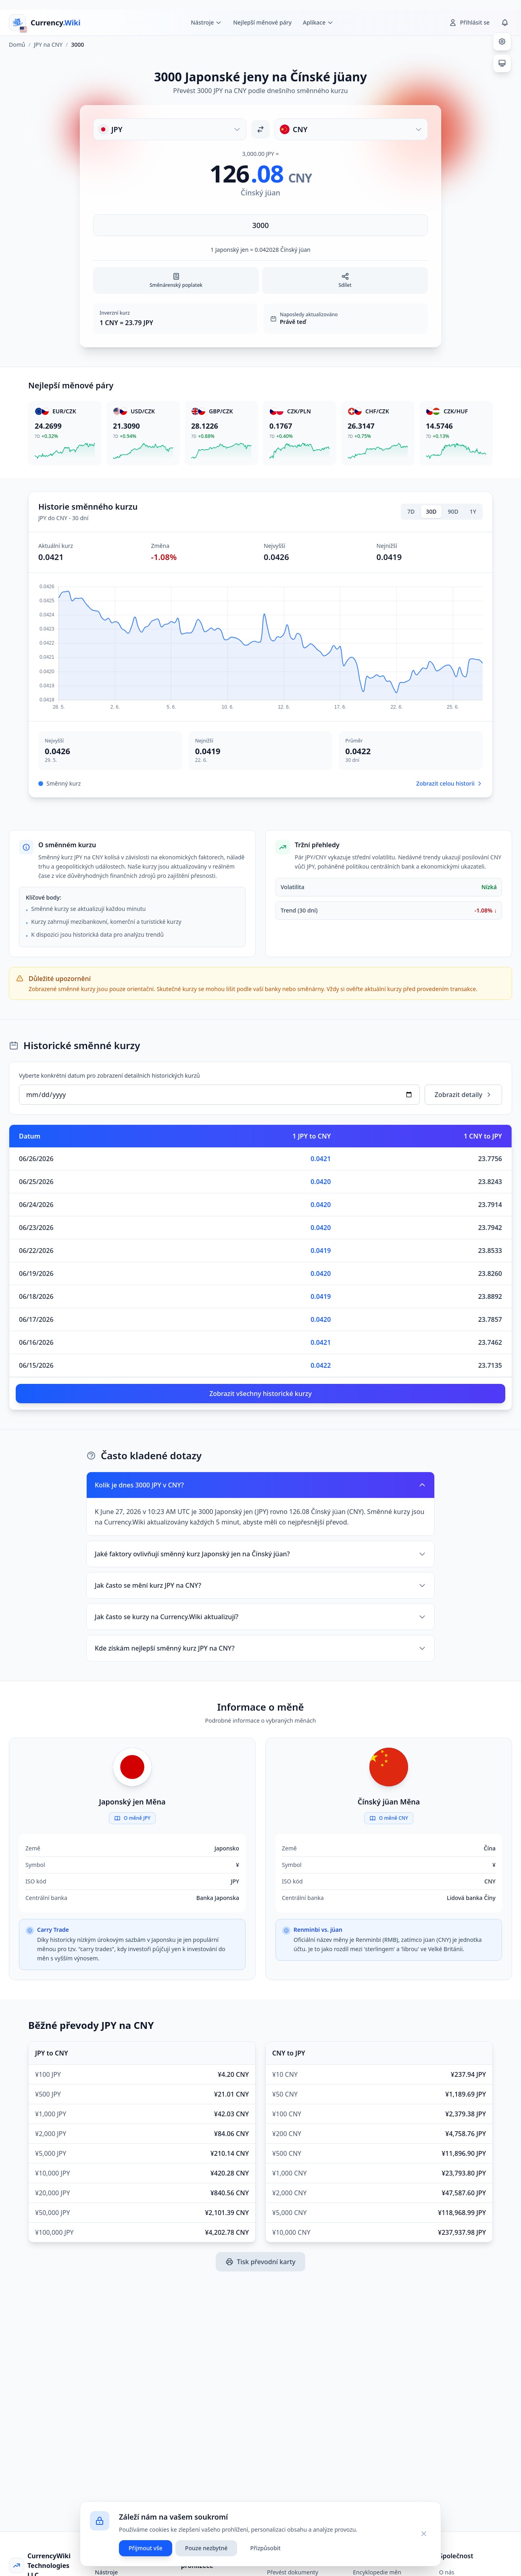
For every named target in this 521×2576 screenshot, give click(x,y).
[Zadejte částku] (260, 225)
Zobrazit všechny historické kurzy (260, 1393)
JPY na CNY (48, 44)
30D (431, 511)
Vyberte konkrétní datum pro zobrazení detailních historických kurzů (109, 1075)
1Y (473, 511)
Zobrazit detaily (463, 1094)
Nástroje (106, 2572)
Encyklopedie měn (377, 2572)
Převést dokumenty (292, 2572)
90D (453, 511)
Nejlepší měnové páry (262, 22)
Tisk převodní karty (260, 2261)
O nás (446, 2572)
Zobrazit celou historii (449, 783)
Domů (17, 44)
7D (411, 511)
